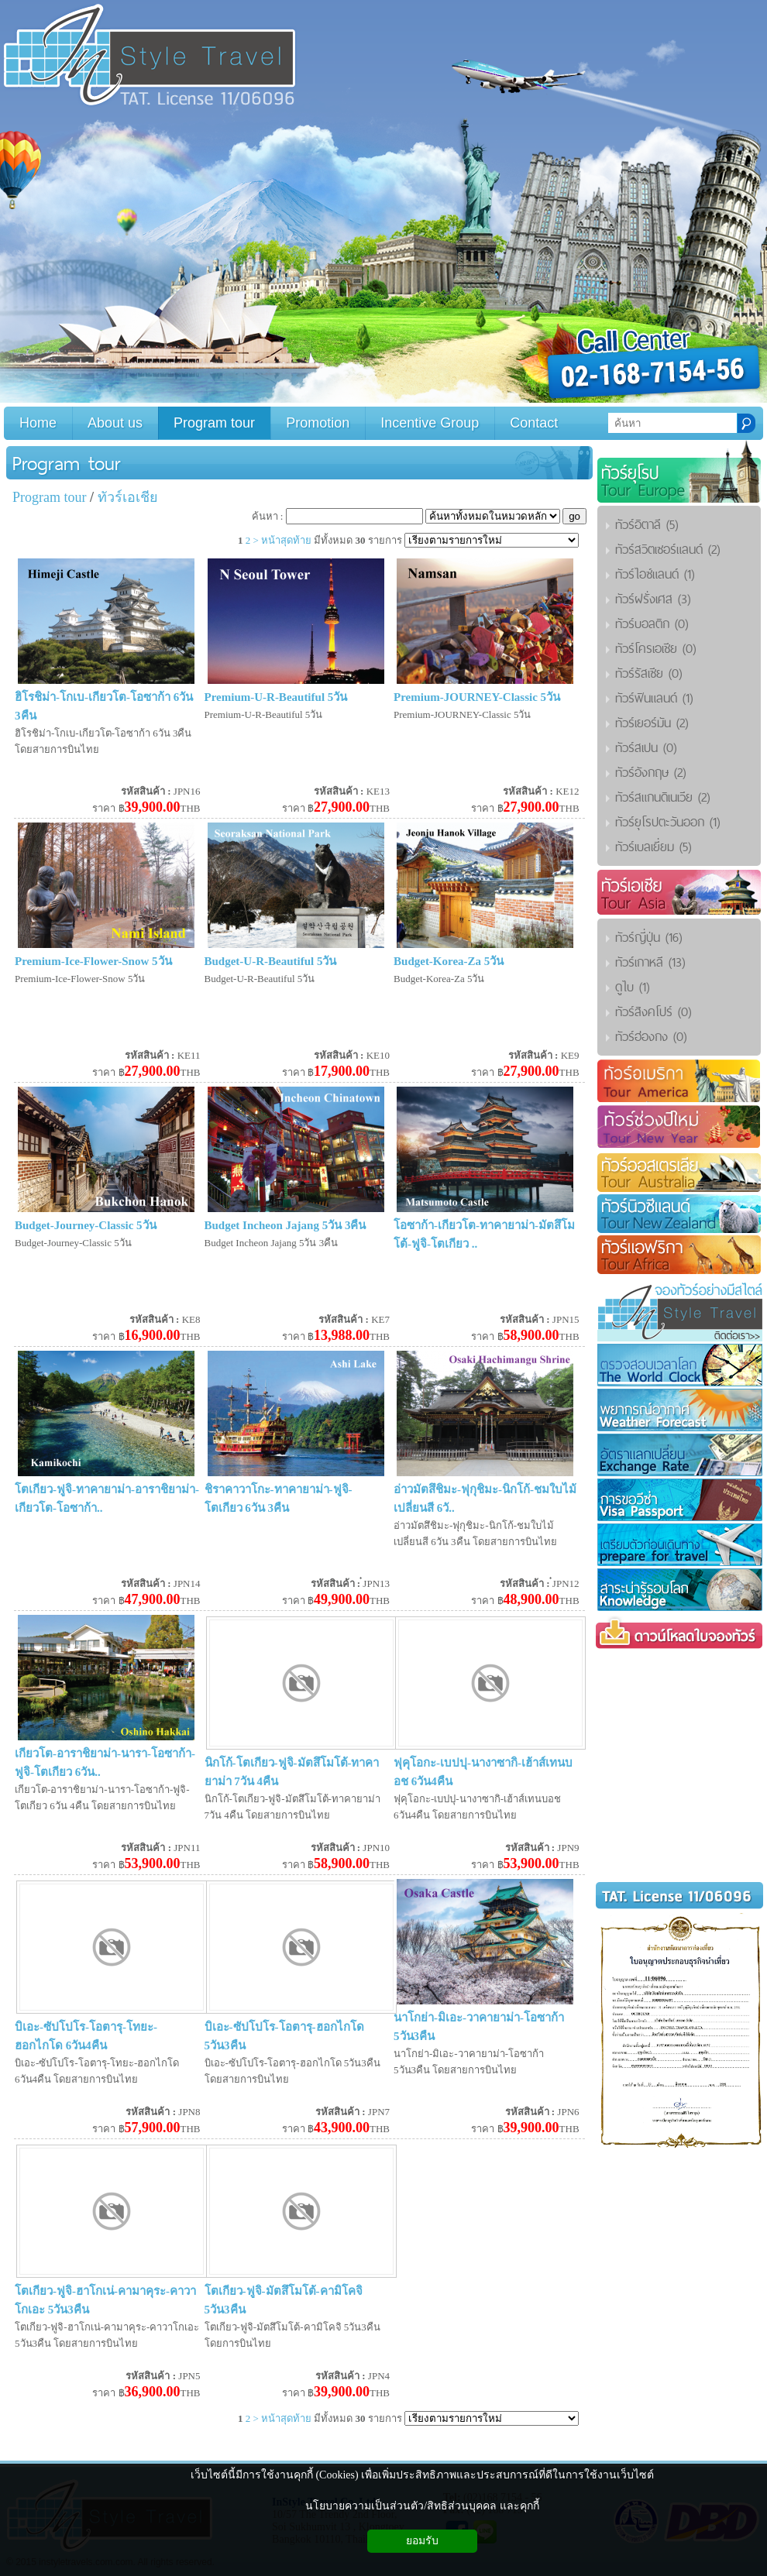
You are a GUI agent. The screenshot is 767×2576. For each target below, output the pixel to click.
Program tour (66, 463)
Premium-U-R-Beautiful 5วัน (276, 697)
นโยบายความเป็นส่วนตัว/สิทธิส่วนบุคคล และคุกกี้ (421, 2506)
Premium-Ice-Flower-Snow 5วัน (93, 961)
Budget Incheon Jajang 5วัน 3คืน (285, 1225)
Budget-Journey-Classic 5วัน (85, 1225)
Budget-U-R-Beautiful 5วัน (271, 961)
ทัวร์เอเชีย (128, 497)
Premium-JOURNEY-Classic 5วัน (477, 697)
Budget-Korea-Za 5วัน (449, 961)
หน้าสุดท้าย (286, 540)
